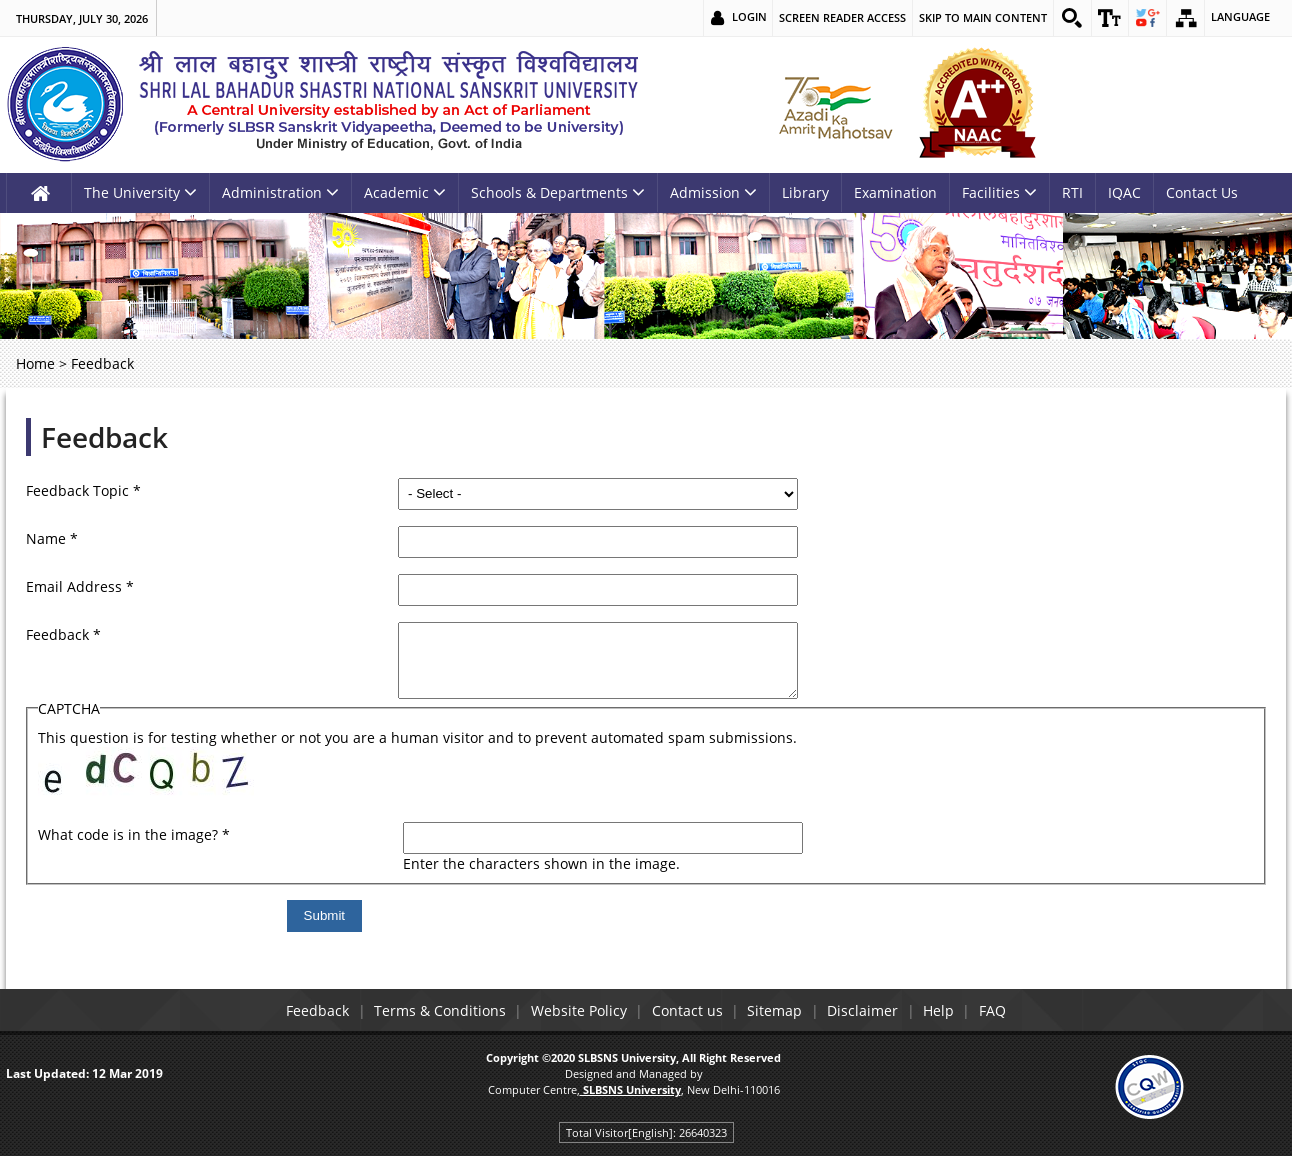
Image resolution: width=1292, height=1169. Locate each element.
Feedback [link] (292, 1025)
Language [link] (1240, 17)
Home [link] (35, 363)
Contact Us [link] (1202, 192)
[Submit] (435, 931)
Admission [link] (713, 192)
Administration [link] (280, 192)
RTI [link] (1072, 192)
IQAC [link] (1124, 192)
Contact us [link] (683, 1025)
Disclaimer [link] (873, 1025)
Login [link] (744, 17)
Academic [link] (405, 192)
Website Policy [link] (568, 1025)
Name (52, 538)
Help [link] (956, 1025)
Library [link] (805, 192)
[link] (1068, 18)
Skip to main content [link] (978, 17)
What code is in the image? (134, 849)
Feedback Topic (83, 490)
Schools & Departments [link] (558, 192)
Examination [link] (895, 192)
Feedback (104, 437)
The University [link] (140, 192)
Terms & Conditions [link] (422, 1025)
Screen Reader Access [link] (837, 17)
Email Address (80, 586)
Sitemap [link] (778, 1025)
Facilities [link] (999, 192)
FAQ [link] (1017, 1025)
